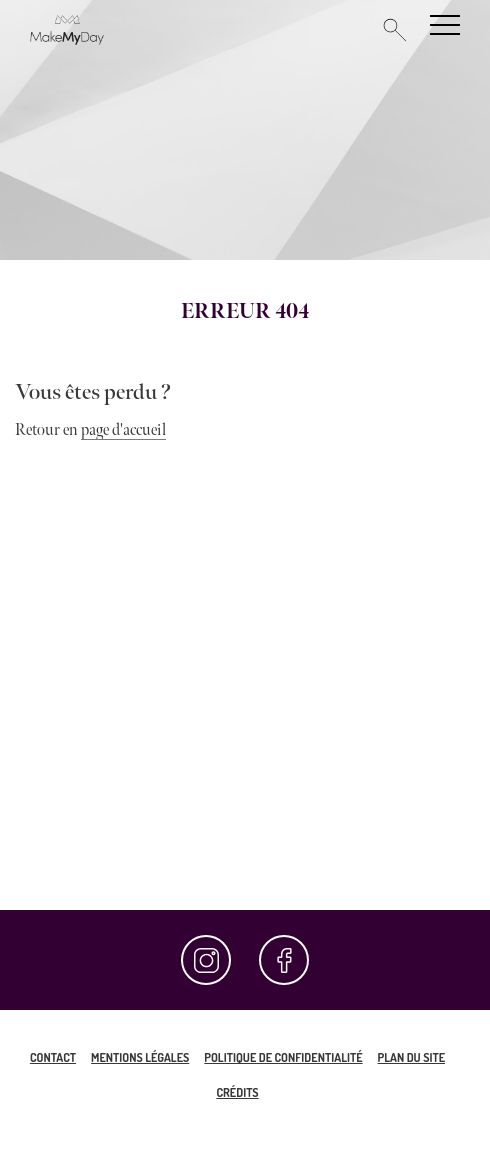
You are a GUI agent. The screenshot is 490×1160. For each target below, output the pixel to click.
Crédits (237, 1092)
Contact (53, 1057)
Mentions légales (140, 1057)
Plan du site (411, 1057)
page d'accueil (123, 430)
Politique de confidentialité (283, 1057)
